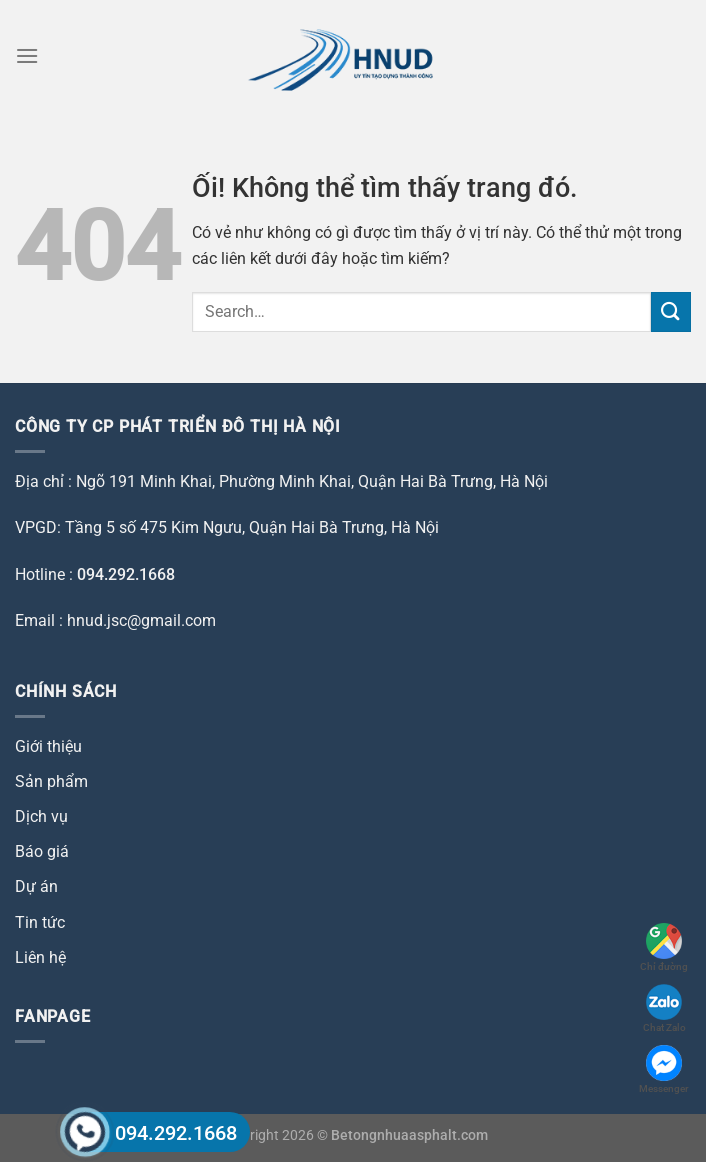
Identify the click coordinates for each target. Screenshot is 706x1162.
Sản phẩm (51, 781)
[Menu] (27, 55)
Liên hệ (40, 957)
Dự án (36, 886)
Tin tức (40, 922)
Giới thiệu (48, 746)
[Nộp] (671, 311)
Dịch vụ (41, 816)
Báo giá (42, 851)
